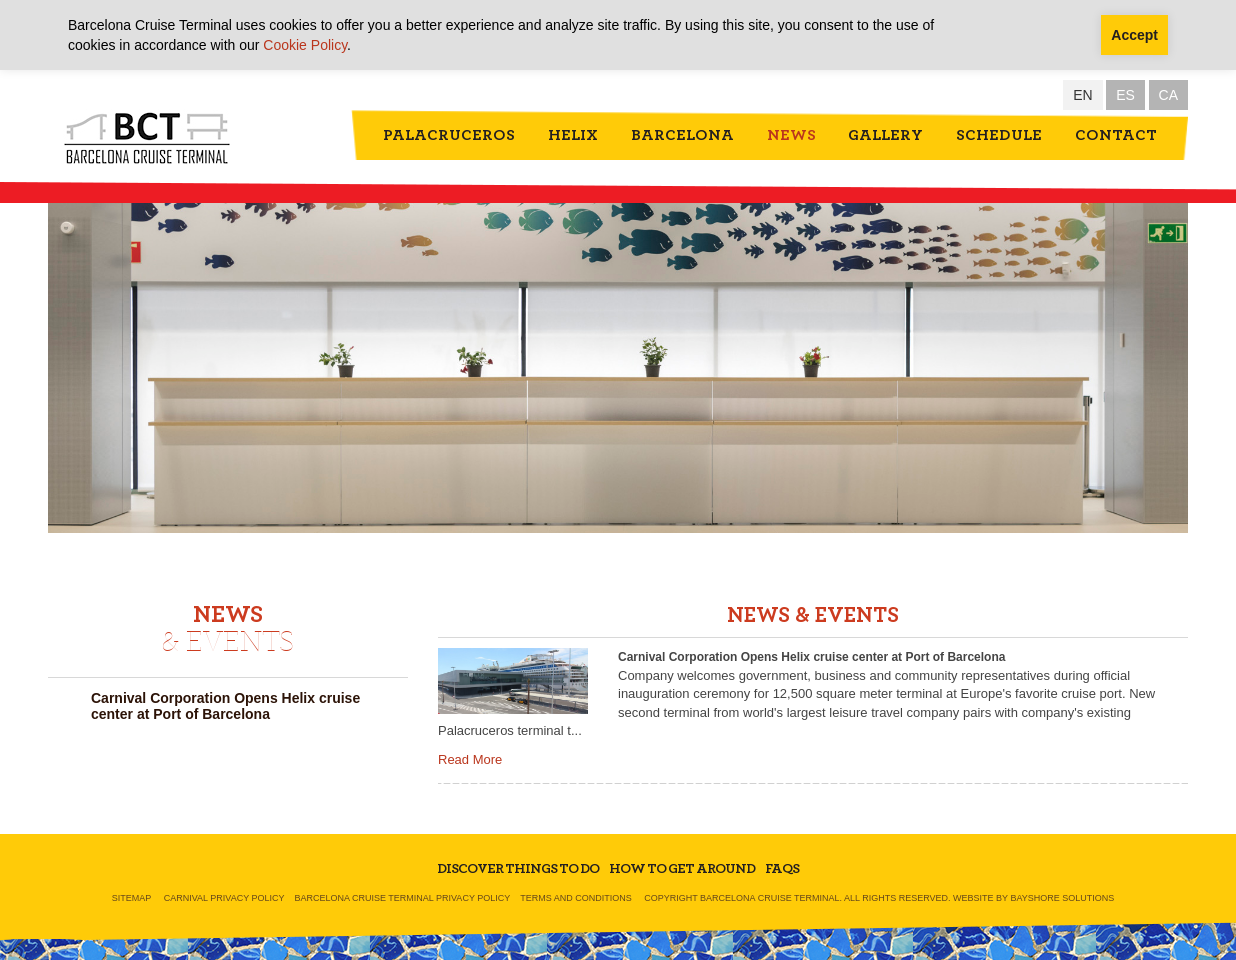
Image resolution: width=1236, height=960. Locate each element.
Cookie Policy (305, 45)
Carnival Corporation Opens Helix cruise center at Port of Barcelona (225, 706)
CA (1168, 95)
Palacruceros (449, 135)
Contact (1116, 135)
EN (1082, 95)
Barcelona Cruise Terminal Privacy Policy (403, 898)
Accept (1134, 35)
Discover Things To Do (518, 869)
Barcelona (682, 135)
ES (1125, 95)
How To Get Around (682, 869)
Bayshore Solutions (1062, 898)
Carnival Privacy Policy (224, 898)
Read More (470, 759)
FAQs (782, 869)
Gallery (885, 135)
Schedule (999, 135)
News (791, 135)
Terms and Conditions (576, 898)
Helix (573, 135)
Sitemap (132, 898)
